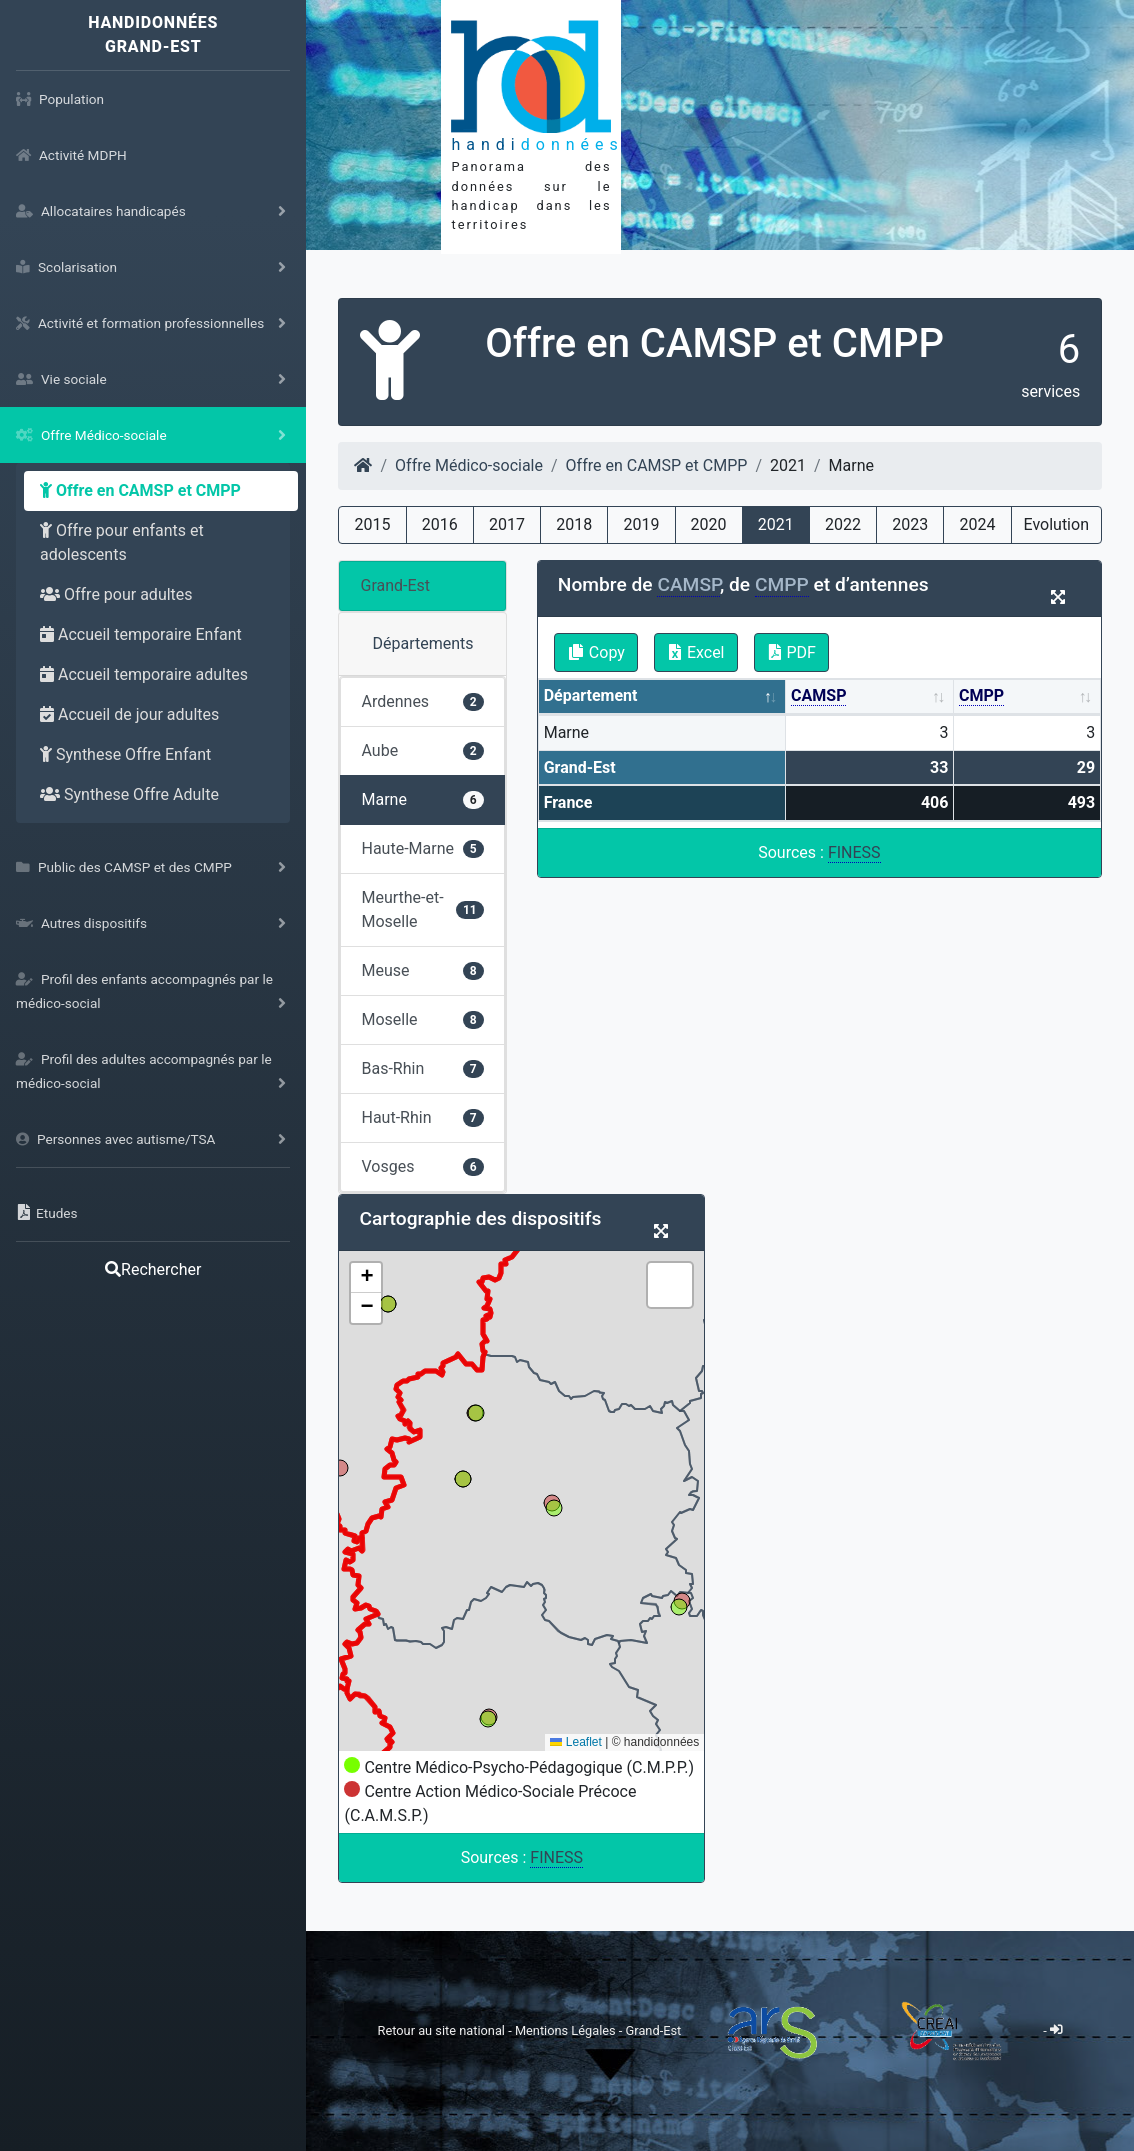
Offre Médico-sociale (469, 465)
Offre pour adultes (116, 594)
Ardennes (422, 701)
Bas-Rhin (422, 1068)
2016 (440, 524)
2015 (373, 524)
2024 (977, 524)
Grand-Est (395, 585)
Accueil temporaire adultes (144, 674)
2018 (574, 524)
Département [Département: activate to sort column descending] (591, 695)
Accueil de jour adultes (129, 714)
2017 (507, 524)
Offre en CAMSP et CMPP (140, 490)
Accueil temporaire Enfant (141, 634)
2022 (843, 524)
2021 (776, 524)
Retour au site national (441, 2029)
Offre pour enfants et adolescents (122, 542)
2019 (641, 524)
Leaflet (575, 1742)
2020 (709, 524)
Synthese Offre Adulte (129, 794)
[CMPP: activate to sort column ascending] (1027, 697)
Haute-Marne (422, 848)
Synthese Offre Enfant (125, 754)
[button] (366, 1278)
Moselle (422, 1019)
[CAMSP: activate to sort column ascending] (870, 697)
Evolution (1056, 524)
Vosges (422, 1166)
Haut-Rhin (422, 1117)
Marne (422, 799)
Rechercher (153, 1269)
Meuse (422, 970)
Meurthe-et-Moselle (422, 909)
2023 (910, 524)
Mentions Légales (567, 2029)
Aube (422, 750)
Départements (422, 643)
